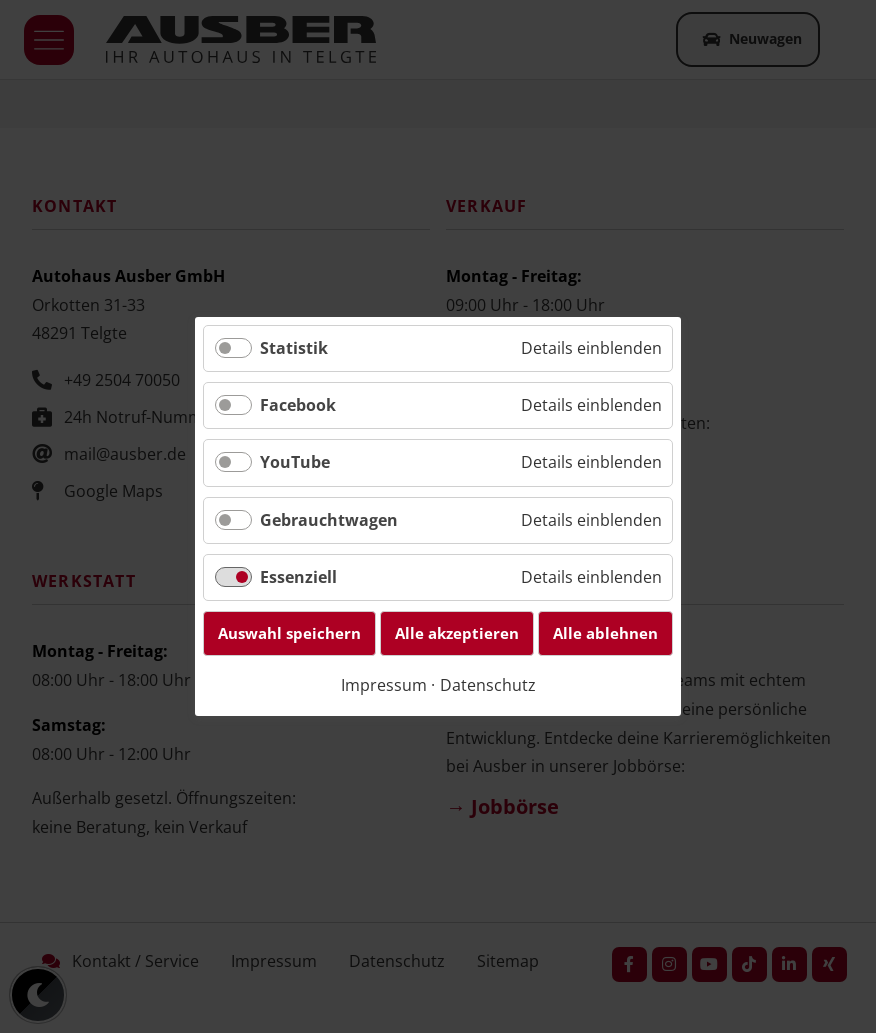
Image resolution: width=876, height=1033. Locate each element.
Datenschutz (488, 685)
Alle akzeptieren (457, 633)
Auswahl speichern (289, 633)
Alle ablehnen (605, 633)
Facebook (298, 405)
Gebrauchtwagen (329, 520)
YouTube (295, 463)
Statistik (294, 348)
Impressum (384, 685)
